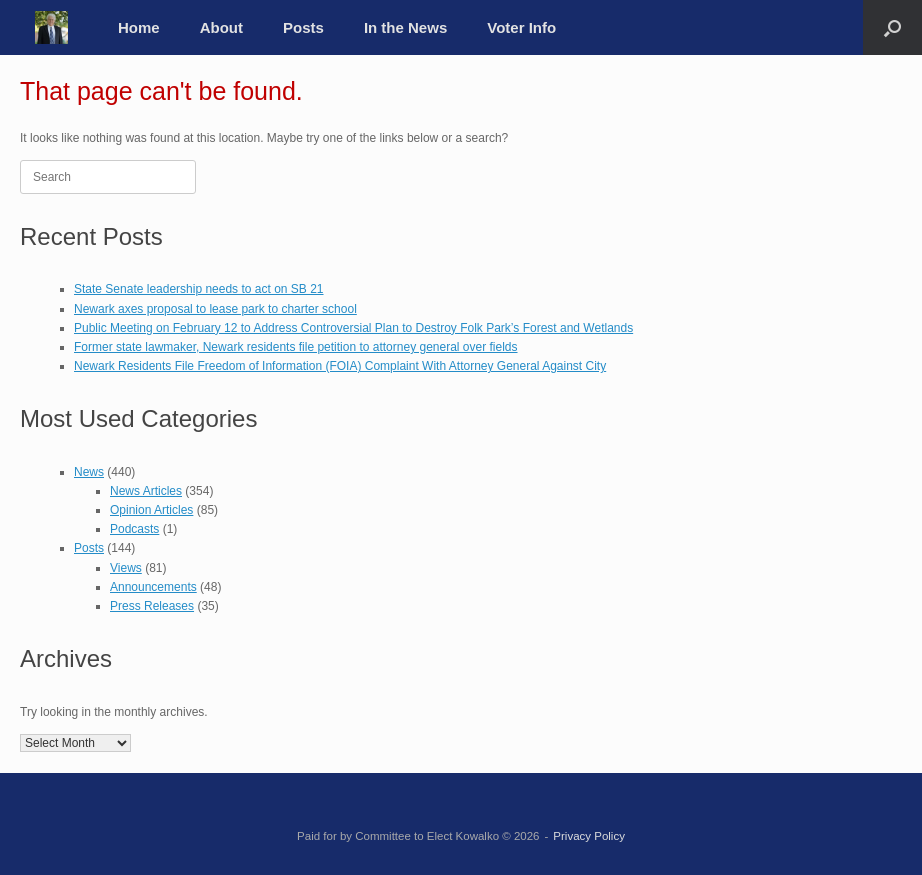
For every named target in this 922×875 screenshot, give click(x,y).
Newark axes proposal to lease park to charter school (215, 309)
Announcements (153, 587)
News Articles (146, 491)
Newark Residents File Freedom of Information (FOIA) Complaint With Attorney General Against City (340, 366)
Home (139, 27)
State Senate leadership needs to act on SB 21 (199, 289)
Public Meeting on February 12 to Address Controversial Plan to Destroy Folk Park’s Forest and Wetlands (353, 328)
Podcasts (134, 529)
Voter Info (521, 27)
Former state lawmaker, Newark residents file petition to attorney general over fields (296, 347)
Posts (303, 27)
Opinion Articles (151, 510)
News (89, 472)
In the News (405, 27)
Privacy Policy (589, 836)
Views (126, 568)
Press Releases (152, 606)
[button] (892, 27)
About (221, 27)
